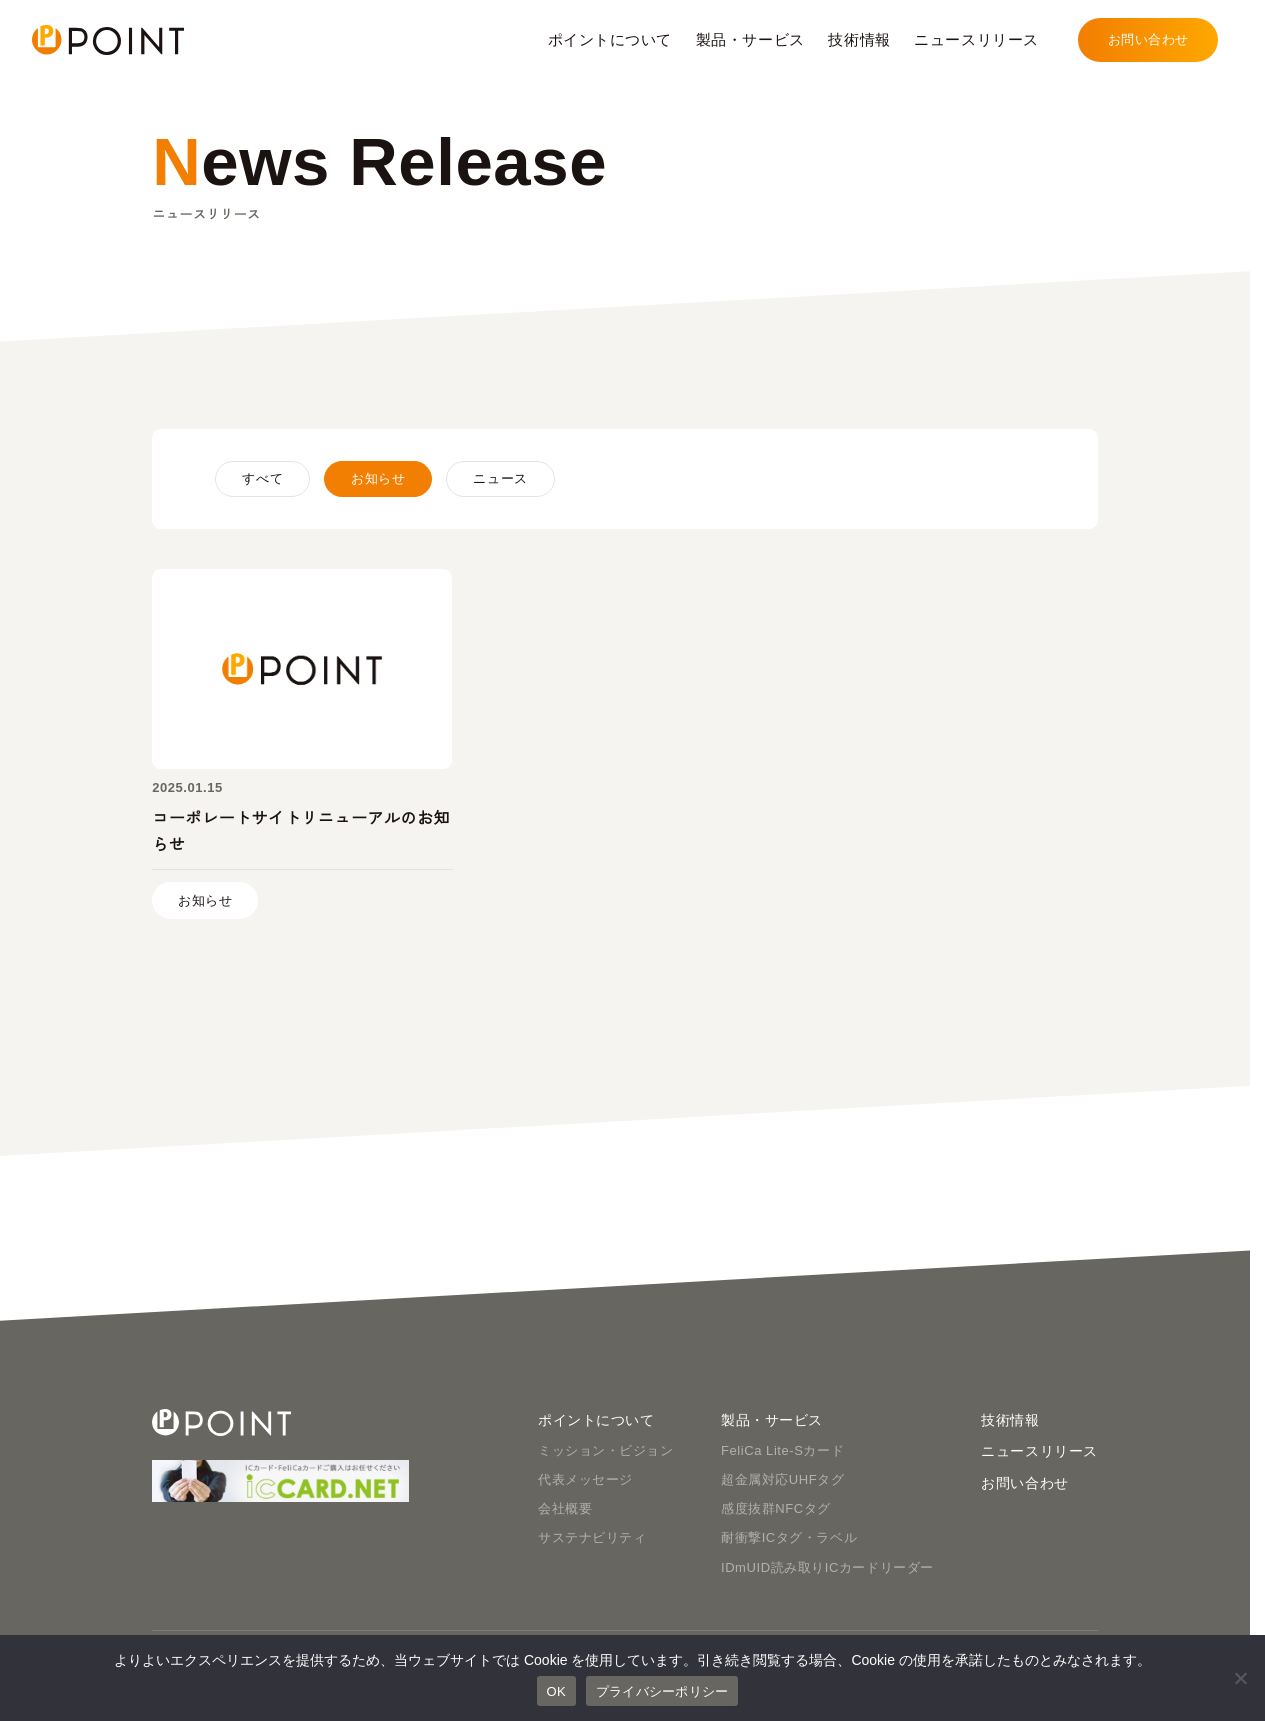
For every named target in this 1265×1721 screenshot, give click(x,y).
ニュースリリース (1039, 1451)
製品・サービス (772, 1420)
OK (556, 1691)
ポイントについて (596, 1420)
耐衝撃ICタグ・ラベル (789, 1537)
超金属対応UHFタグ (782, 1479)
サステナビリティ (592, 1537)
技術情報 (1010, 1420)
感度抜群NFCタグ (776, 1508)
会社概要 (565, 1508)
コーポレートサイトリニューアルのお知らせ (301, 831)
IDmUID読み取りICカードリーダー (827, 1567)
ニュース (500, 478)
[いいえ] (1240, 1678)
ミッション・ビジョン (606, 1450)
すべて (262, 478)
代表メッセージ (585, 1479)
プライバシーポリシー (662, 1691)
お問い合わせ (1024, 1483)
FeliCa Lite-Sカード (782, 1450)
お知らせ (378, 478)
